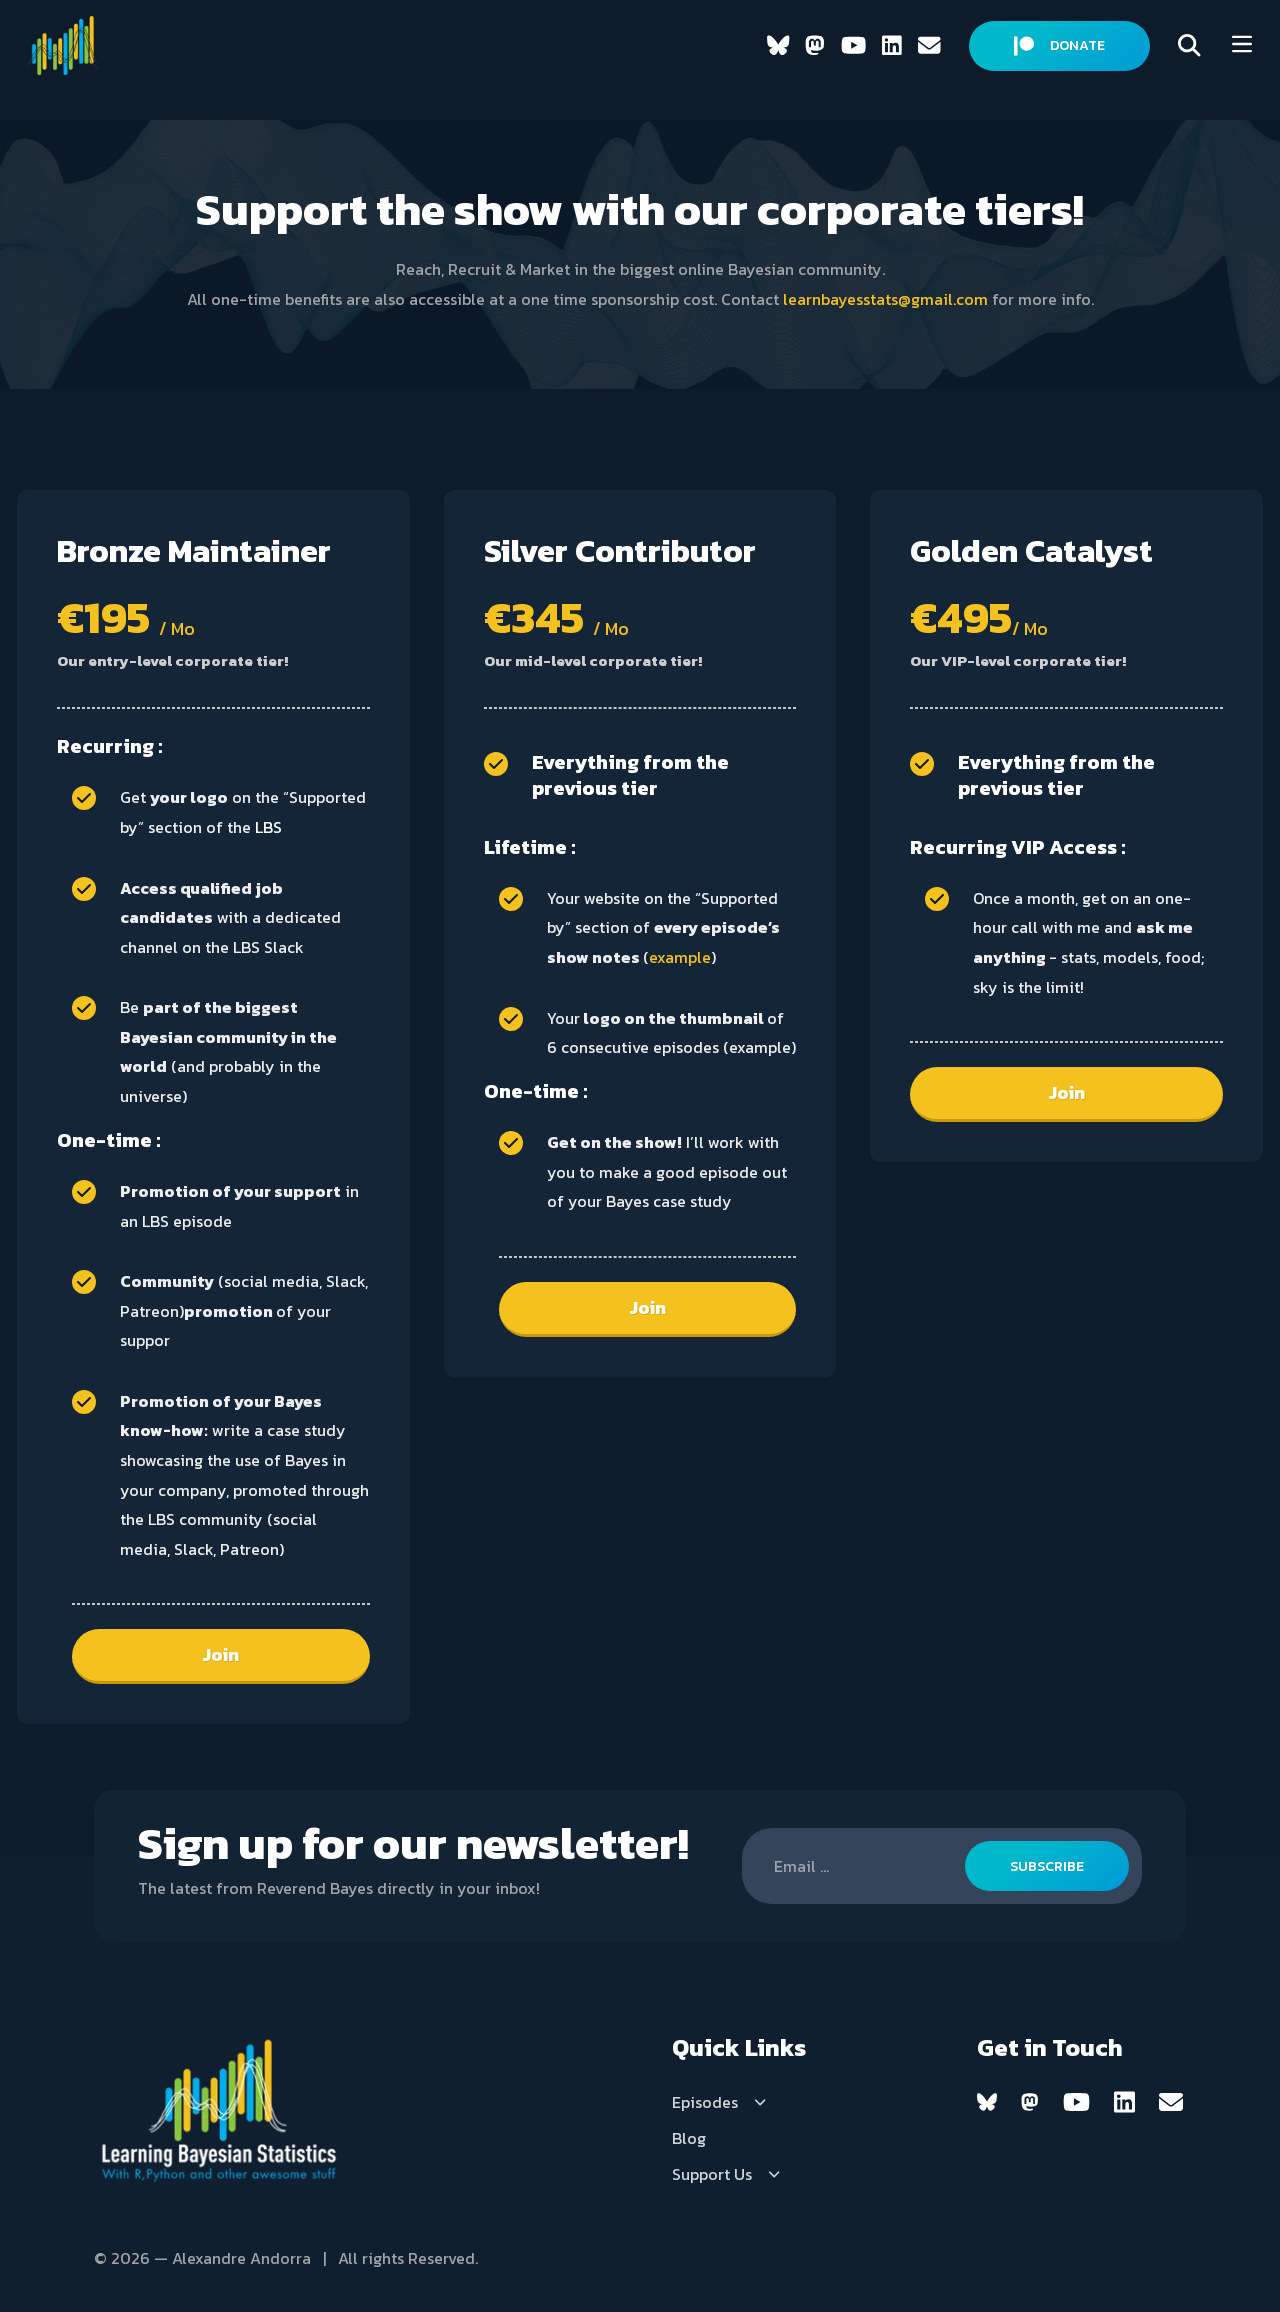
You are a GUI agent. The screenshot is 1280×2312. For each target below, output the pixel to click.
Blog (689, 2138)
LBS (268, 827)
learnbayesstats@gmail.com (885, 299)
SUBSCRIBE (1047, 1866)
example (680, 957)
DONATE (1059, 45)
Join (220, 1654)
